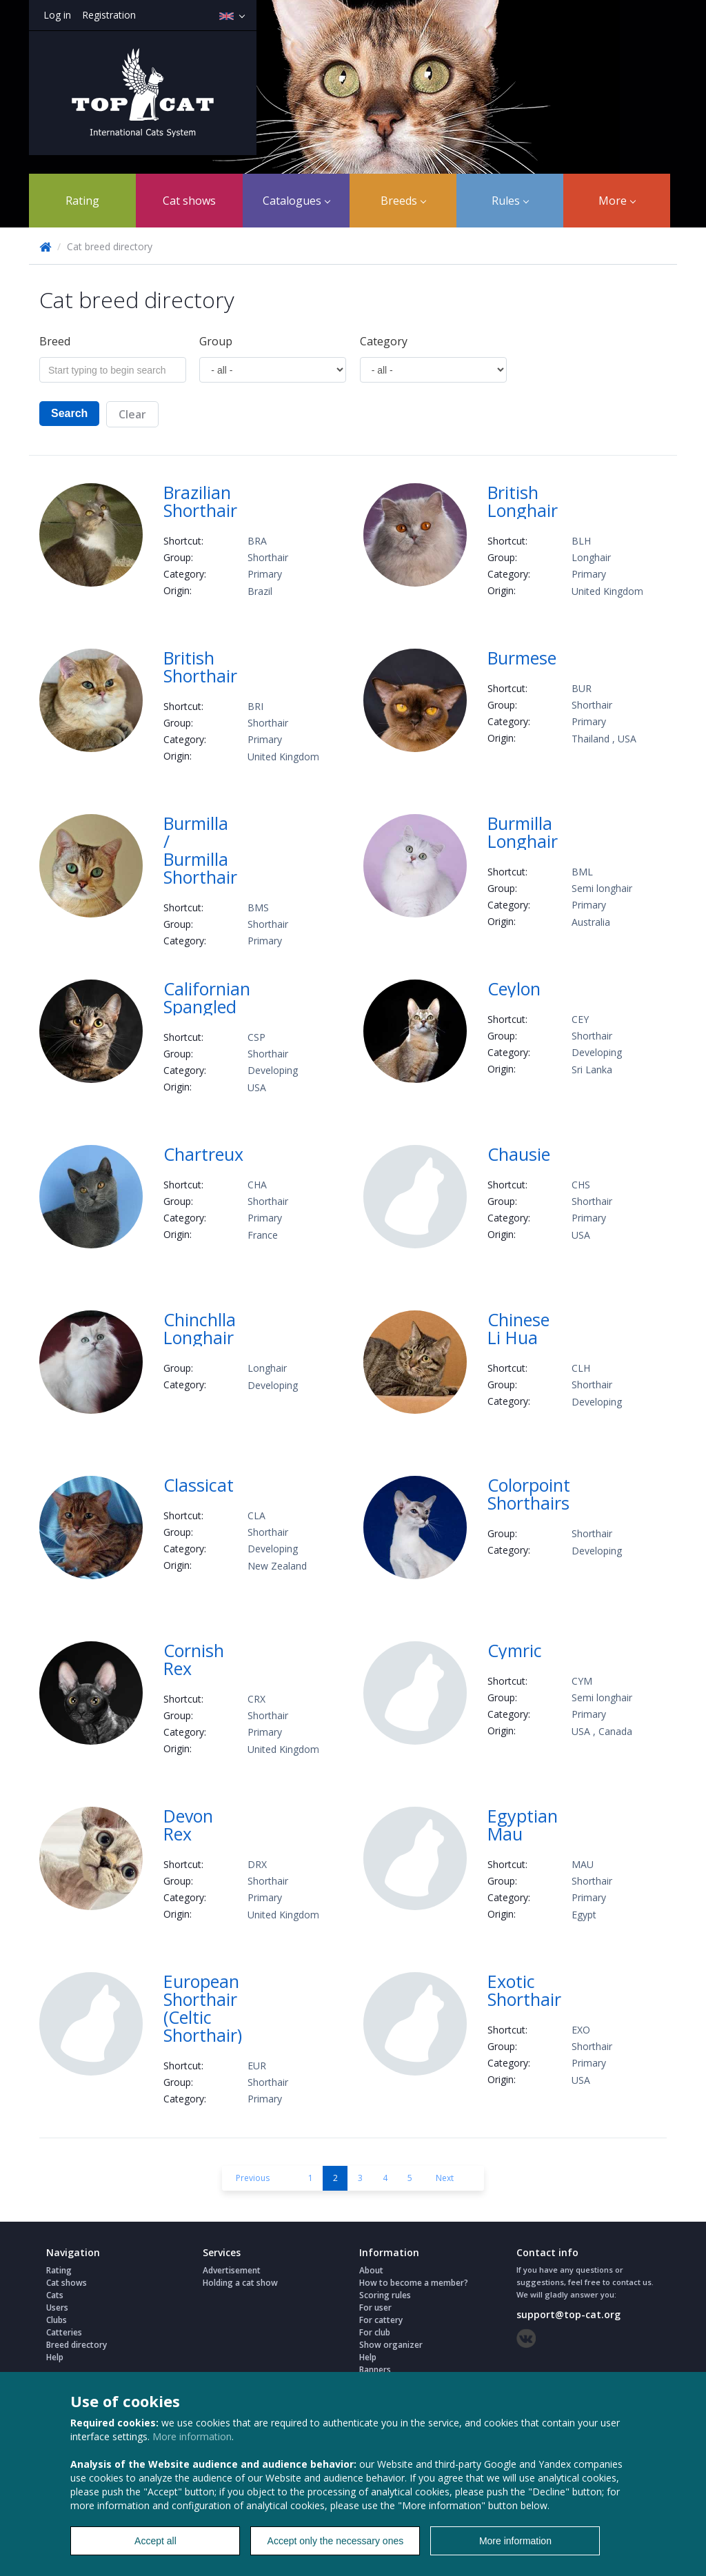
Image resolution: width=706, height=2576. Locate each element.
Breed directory (76, 2345)
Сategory (383, 341)
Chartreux (203, 1154)
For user (375, 2307)
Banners (375, 2369)
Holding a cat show (240, 2283)
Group (215, 341)
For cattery (381, 2320)
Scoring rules (385, 2295)
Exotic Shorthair (524, 1990)
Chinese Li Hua (518, 1328)
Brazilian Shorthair (200, 501)
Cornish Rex (193, 1659)
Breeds (403, 200)
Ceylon (514, 988)
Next (445, 2178)
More (617, 200)
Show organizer (391, 2345)
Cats (54, 2295)
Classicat (198, 1485)
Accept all (155, 2540)
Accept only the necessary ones (336, 2540)
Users (57, 2307)
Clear (132, 414)
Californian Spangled (206, 997)
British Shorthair (200, 666)
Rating (82, 200)
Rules (510, 200)
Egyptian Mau (522, 1824)
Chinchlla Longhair (199, 1328)
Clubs (56, 2320)
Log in (57, 14)
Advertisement (232, 2270)
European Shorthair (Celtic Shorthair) (202, 2008)
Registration (109, 14)
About (371, 2270)
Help (54, 2357)
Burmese (521, 657)
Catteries (64, 2332)
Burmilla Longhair (522, 832)
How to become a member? (413, 2283)
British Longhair (522, 501)
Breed (54, 341)
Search (69, 413)
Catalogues (296, 200)
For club (374, 2332)
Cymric (514, 1650)
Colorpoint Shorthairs (528, 1493)
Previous (253, 2178)
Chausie (518, 1154)
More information (192, 2436)
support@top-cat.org (568, 2314)
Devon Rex (188, 1824)
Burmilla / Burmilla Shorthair (200, 850)
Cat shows (189, 200)
